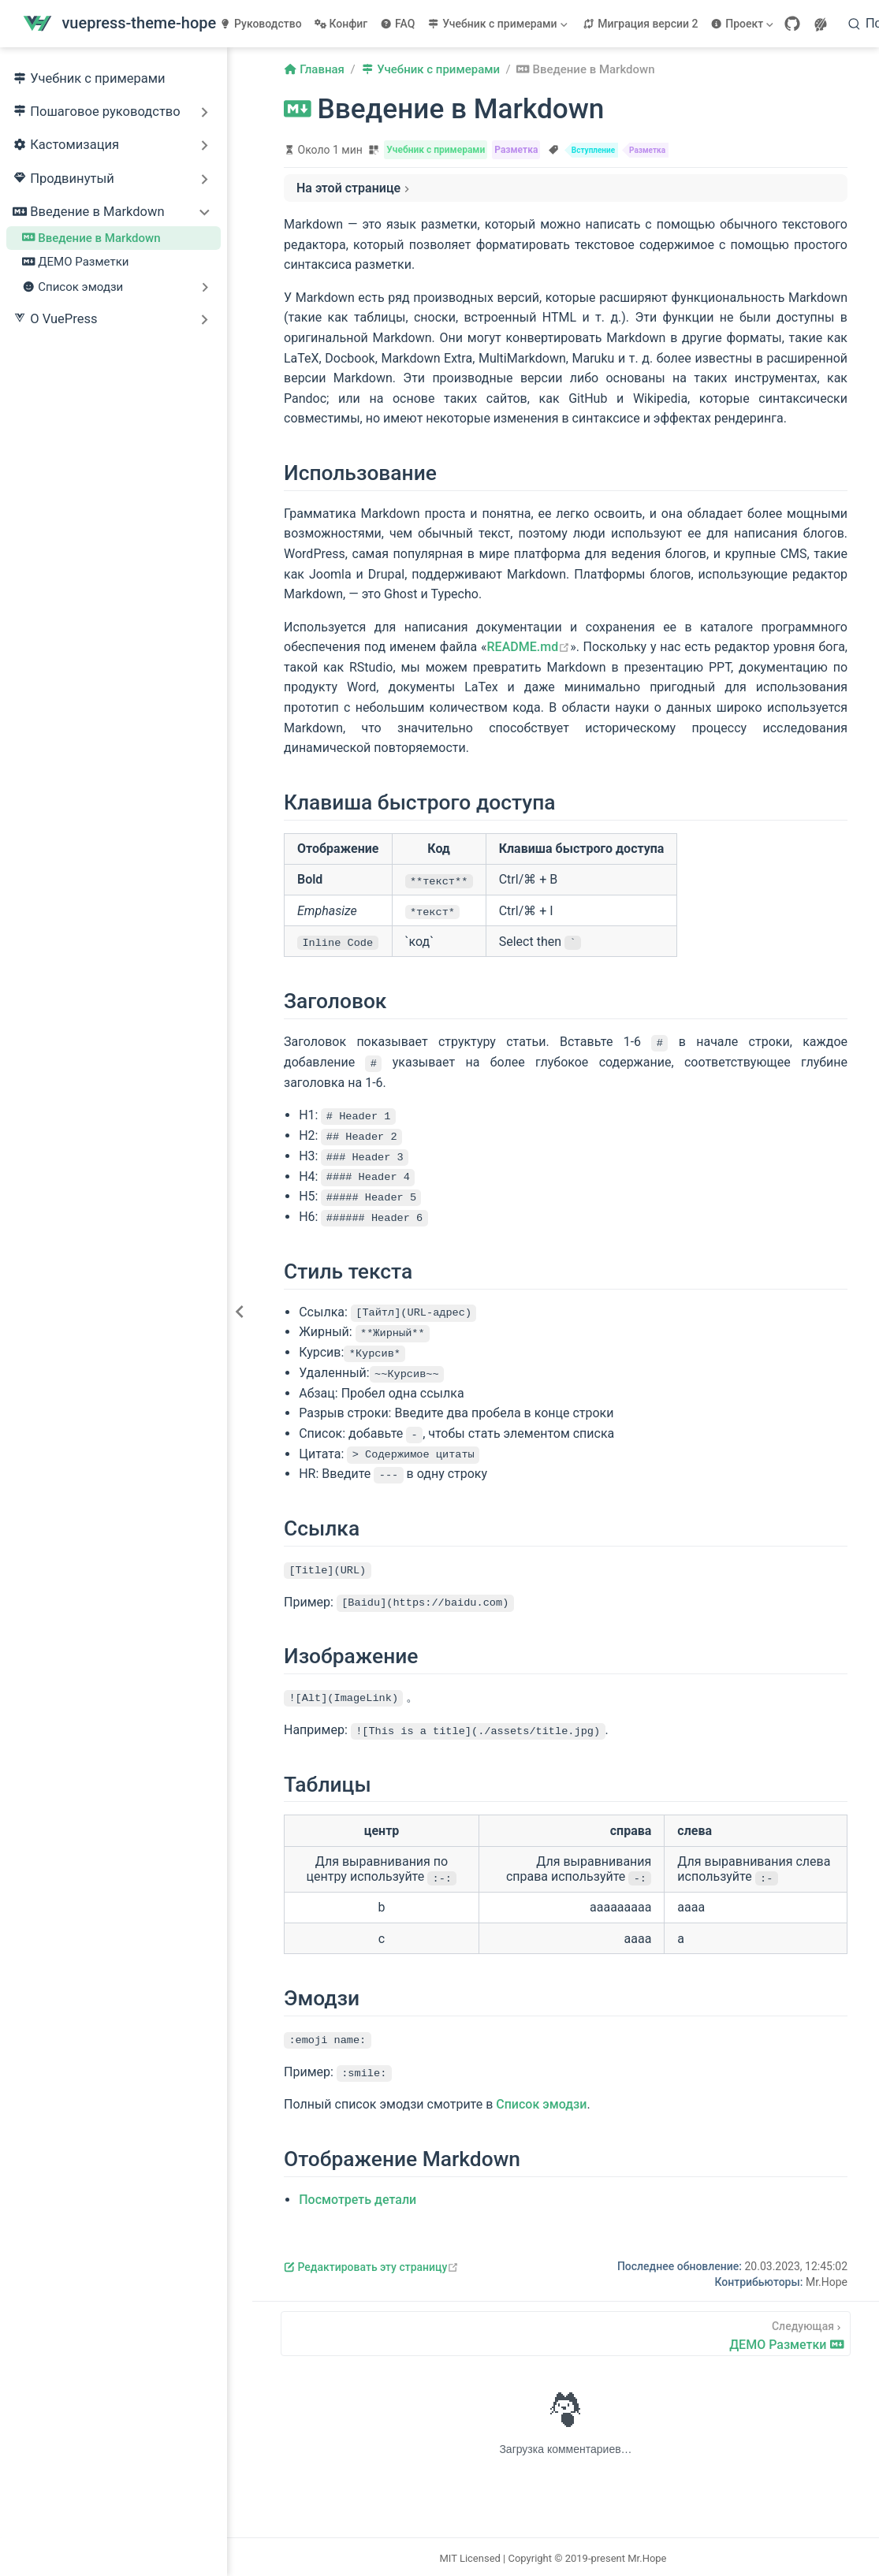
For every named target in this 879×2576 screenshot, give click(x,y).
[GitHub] (792, 23)
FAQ (397, 23)
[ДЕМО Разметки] (566, 2331)
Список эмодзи (541, 2101)
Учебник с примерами (89, 79)
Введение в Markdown (91, 238)
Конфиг (341, 23)
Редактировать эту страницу (371, 2264)
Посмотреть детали (357, 2197)
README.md (529, 646)
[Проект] (743, 23)
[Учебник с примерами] (498, 23)
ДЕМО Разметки (75, 262)
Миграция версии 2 (640, 23)
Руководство (260, 23)
